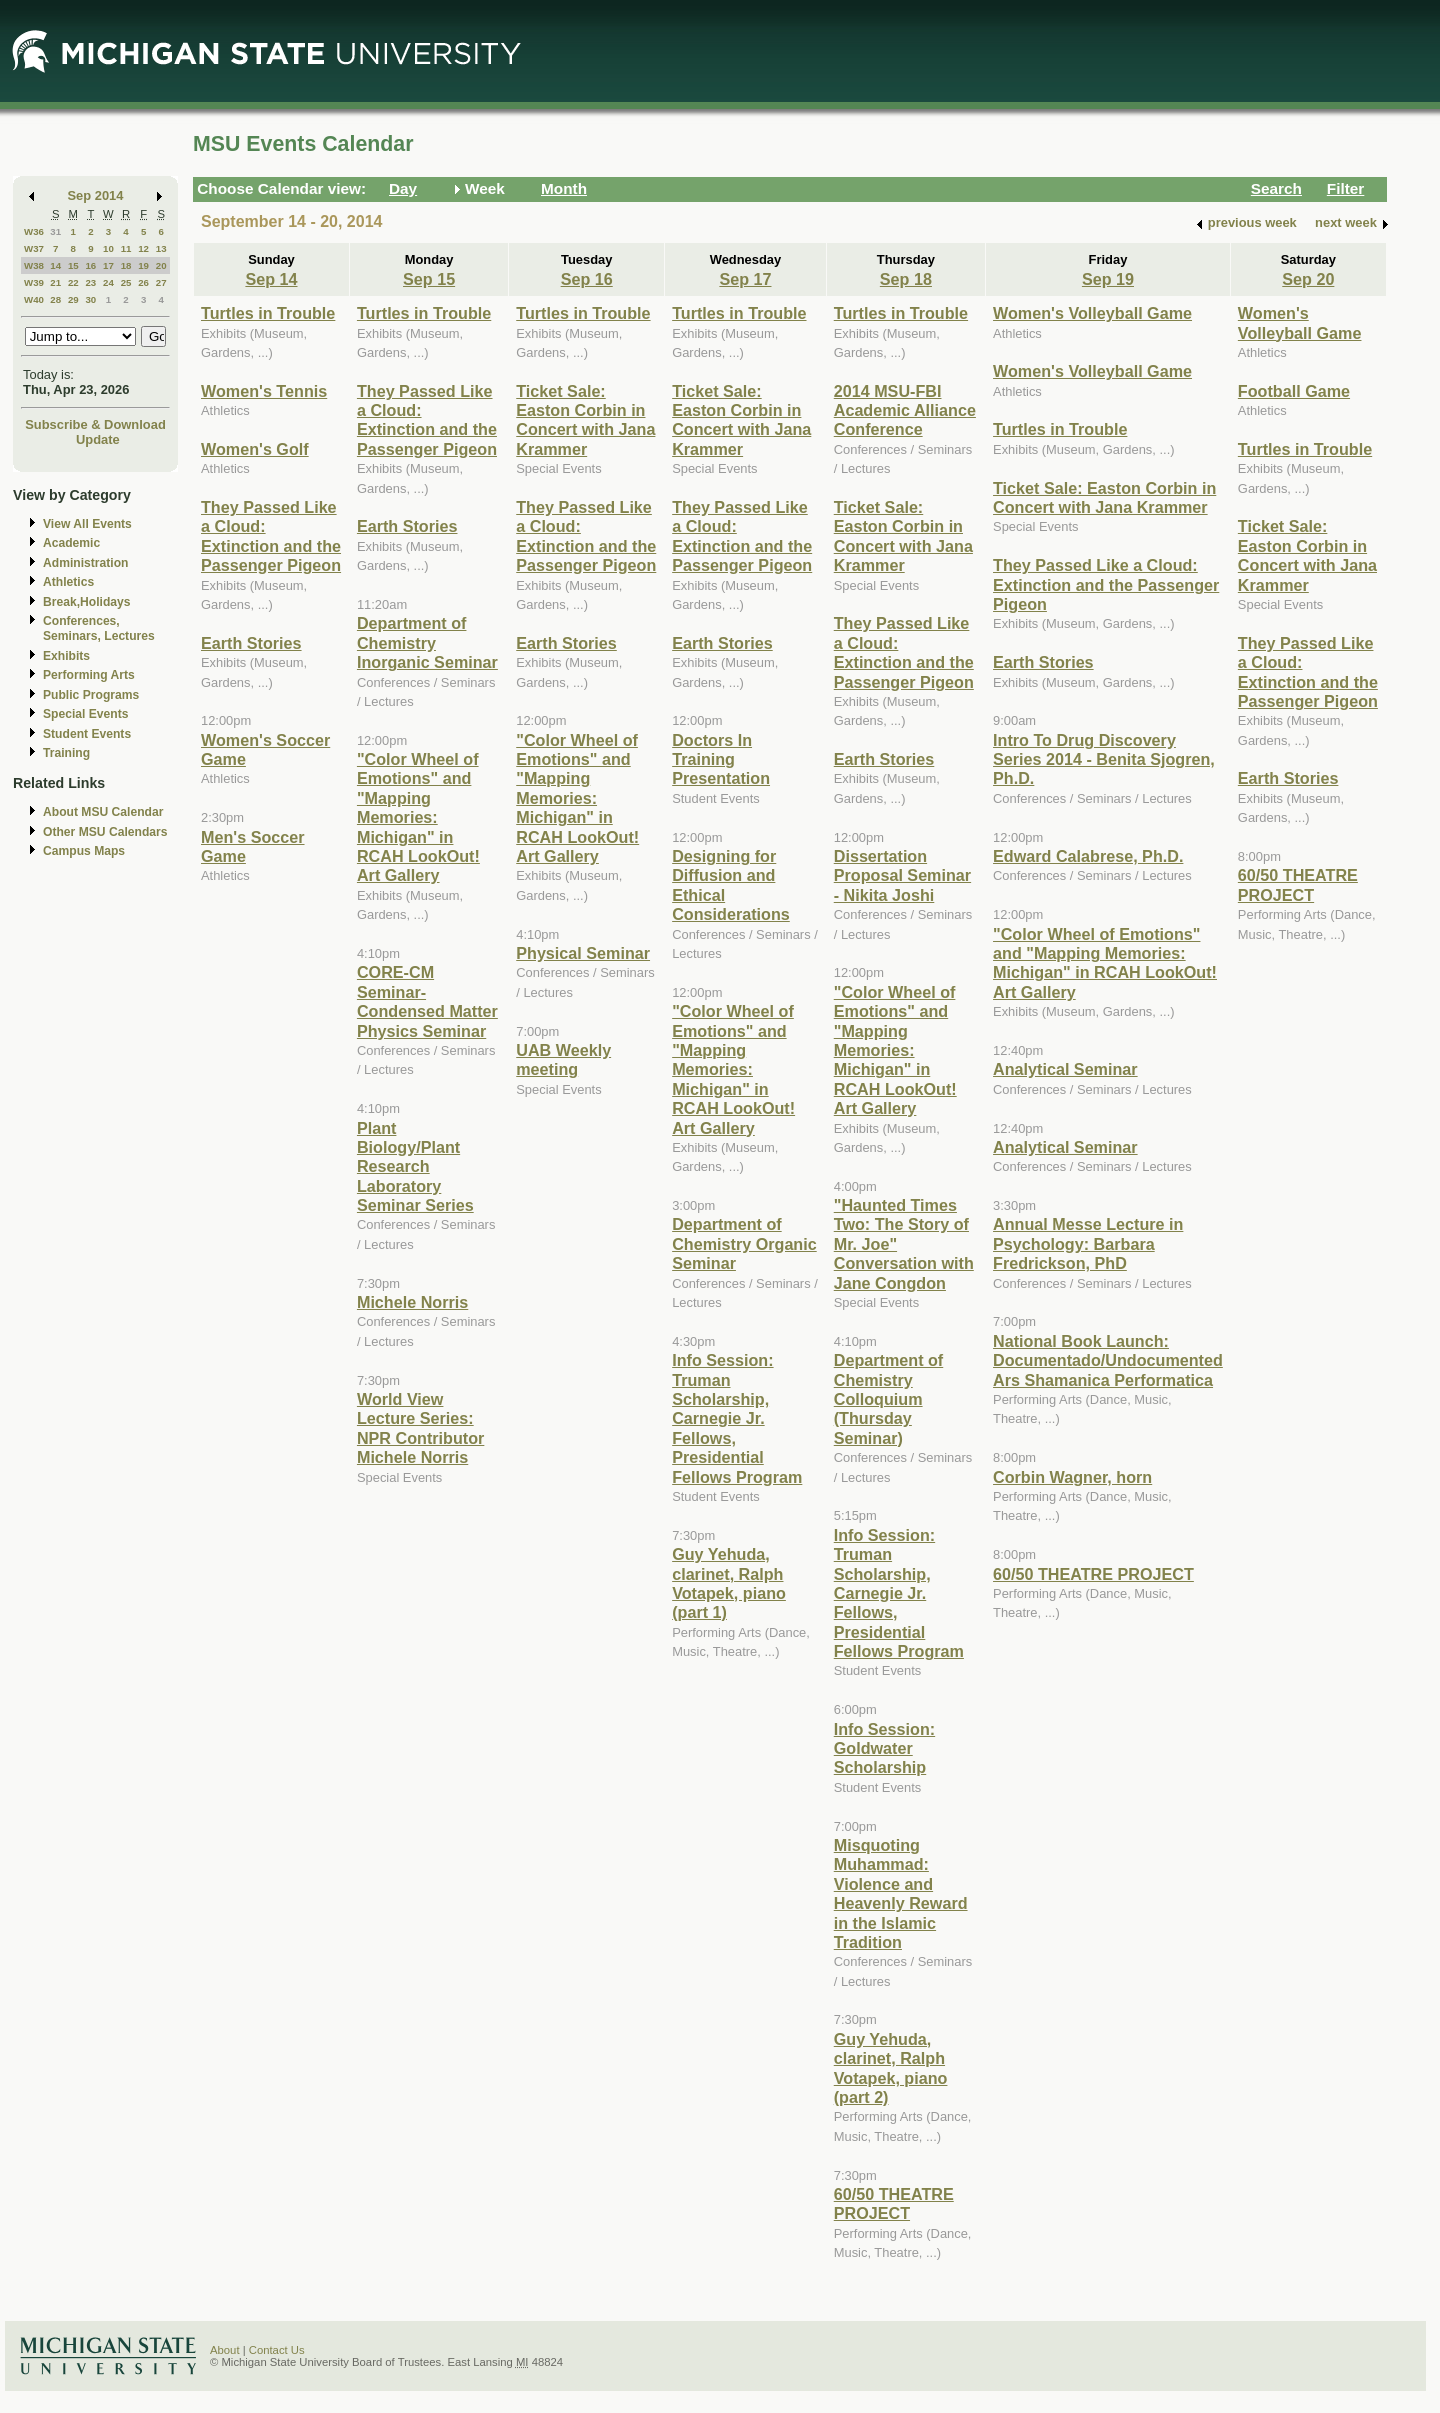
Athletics (68, 582)
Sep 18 (906, 279)
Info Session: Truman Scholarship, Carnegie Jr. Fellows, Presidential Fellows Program (737, 1418)
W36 (34, 231)
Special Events (85, 714)
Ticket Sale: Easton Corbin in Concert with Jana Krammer (585, 420)
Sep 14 (271, 279)
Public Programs (91, 695)
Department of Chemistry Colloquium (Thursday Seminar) (889, 1399)
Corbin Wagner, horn (1072, 1477)
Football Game (1294, 391)
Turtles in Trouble (268, 313)
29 (73, 299)
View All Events (87, 524)
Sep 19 (1108, 279)
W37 (34, 248)
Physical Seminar (583, 953)
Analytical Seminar (1065, 1069)
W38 (34, 265)
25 (126, 282)
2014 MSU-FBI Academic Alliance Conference (905, 410)
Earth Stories (251, 643)
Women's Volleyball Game (1092, 313)
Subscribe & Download (95, 424)
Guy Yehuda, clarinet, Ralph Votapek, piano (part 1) (729, 1583)
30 (90, 299)
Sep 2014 (96, 195)
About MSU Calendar (103, 812)
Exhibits (66, 656)
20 (161, 265)
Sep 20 (1308, 279)
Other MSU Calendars (105, 832)
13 (161, 248)
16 (90, 265)
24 (108, 282)
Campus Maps (84, 851)
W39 (34, 282)
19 (143, 265)
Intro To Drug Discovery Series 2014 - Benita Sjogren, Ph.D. (1104, 759)
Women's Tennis (264, 391)
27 (161, 282)
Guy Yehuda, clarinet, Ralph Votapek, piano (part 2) (891, 2068)
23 (90, 282)
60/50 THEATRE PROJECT (894, 2203)
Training (66, 753)
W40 (34, 299)
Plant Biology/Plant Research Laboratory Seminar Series (415, 1167)
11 (126, 248)
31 (55, 231)
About (225, 2350)
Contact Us (277, 2350)
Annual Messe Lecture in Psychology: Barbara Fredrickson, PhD (1088, 1243)
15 (73, 265)
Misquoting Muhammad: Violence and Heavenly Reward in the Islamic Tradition (901, 1893)
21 (55, 282)
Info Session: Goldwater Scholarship (884, 1748)
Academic (71, 543)
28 (55, 299)
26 (143, 282)
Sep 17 (745, 279)
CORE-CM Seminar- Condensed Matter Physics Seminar (427, 1001)
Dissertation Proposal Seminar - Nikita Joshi (902, 875)
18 (126, 265)
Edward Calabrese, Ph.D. (1088, 856)
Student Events (87, 734)
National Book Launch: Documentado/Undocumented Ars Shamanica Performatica (1108, 1360)
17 (108, 265)
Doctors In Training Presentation (721, 759)
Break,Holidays (87, 602)
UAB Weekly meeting (563, 1059)
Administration (85, 563)
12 (143, 248)
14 (55, 265)
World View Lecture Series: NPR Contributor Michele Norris (420, 1428)
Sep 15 (429, 279)
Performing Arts (89, 675)
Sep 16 (587, 279)
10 (108, 248)
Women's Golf (255, 449)
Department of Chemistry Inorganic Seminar (427, 642)
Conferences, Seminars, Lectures (99, 628)
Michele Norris (412, 1302)
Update (98, 439)
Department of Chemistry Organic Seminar (744, 1243)
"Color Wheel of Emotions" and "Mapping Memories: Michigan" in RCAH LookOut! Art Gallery (418, 817)
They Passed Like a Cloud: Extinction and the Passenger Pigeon (271, 536)
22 (73, 282)
